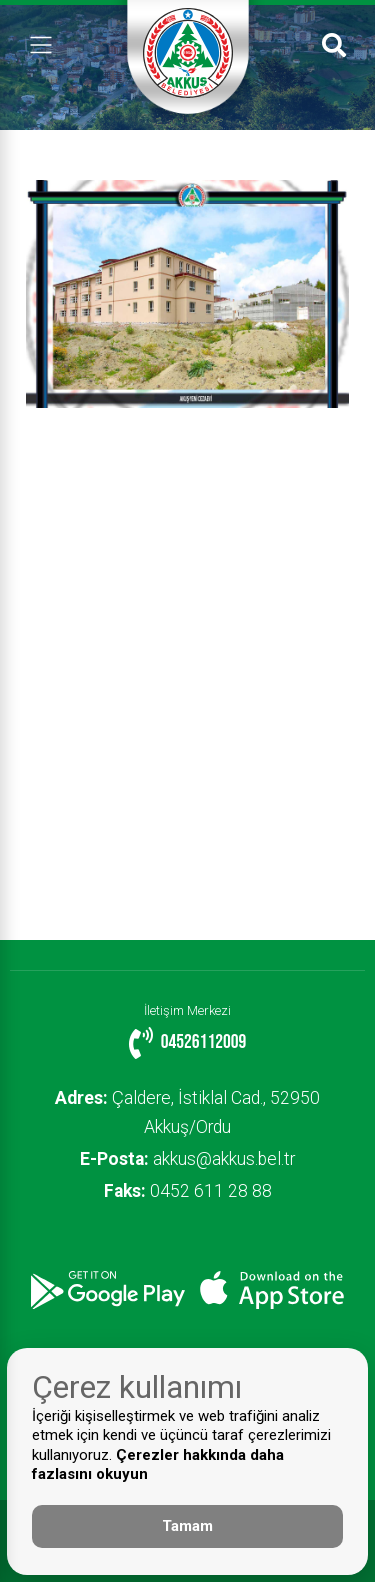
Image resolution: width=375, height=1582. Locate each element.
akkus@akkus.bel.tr (187, 1159)
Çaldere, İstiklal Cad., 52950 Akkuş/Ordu (187, 1112)
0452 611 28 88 (188, 1191)
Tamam (187, 1526)
